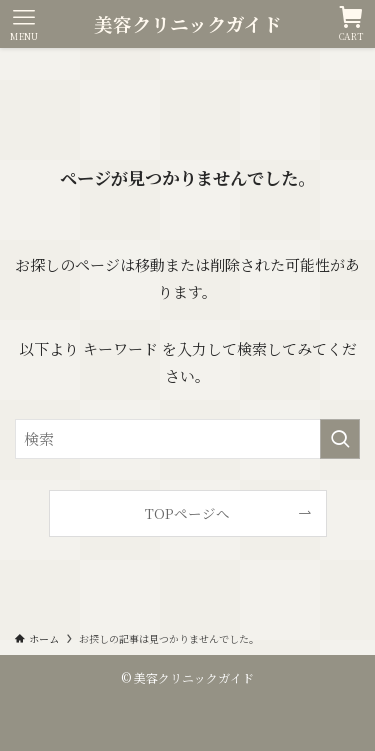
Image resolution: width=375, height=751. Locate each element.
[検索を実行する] (340, 439)
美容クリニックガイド (188, 24)
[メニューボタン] (24, 24)
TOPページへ (187, 513)
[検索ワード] (187, 439)
